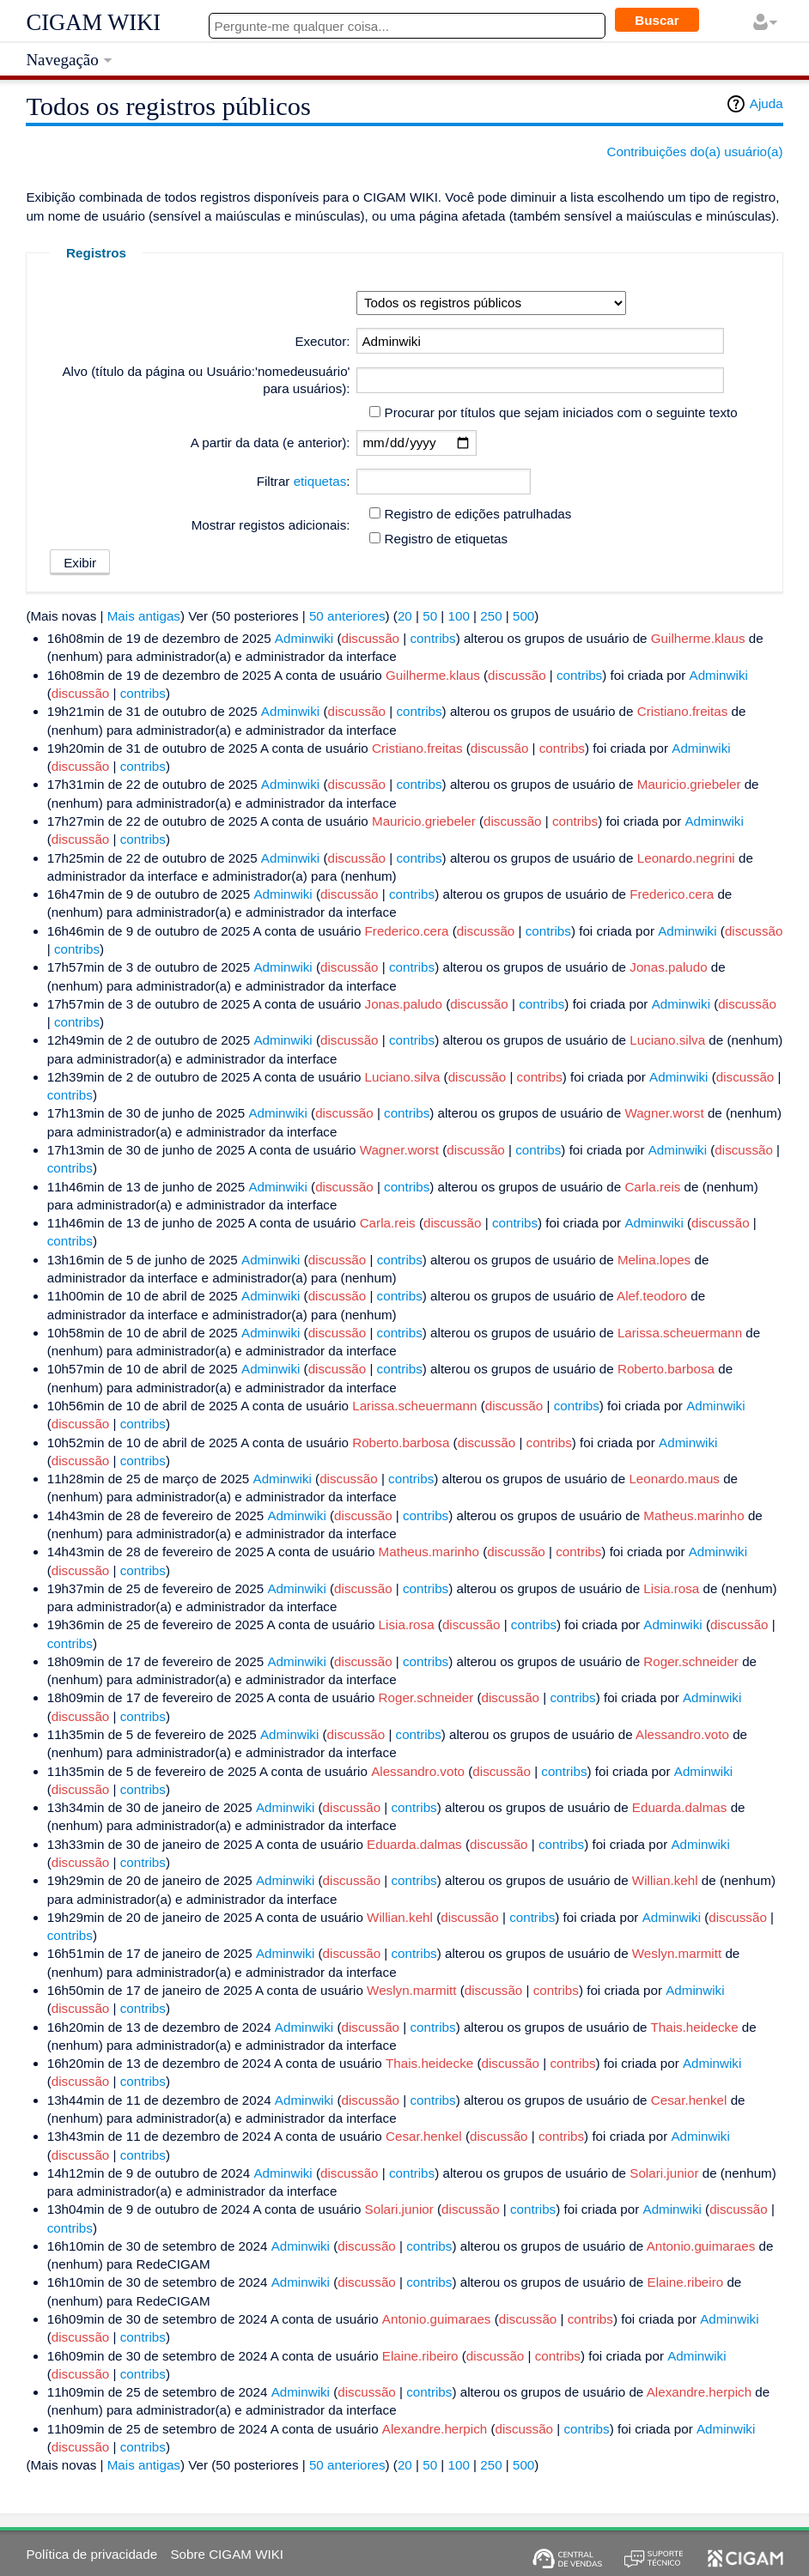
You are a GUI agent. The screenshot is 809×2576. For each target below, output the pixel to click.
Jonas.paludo (668, 967)
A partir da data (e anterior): (270, 442)
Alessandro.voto (682, 1734)
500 (523, 616)
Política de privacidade (91, 2554)
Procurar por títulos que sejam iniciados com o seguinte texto (561, 412)
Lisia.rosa (671, 1588)
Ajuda (766, 103)
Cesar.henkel (689, 2100)
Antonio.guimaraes (701, 2246)
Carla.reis (652, 1186)
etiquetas (320, 481)
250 (491, 616)
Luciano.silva (667, 1040)
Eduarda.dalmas (679, 1807)
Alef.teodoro (652, 1295)
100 (459, 616)
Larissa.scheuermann (679, 1332)
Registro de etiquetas (446, 538)
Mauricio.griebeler (689, 784)
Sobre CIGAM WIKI (226, 2554)
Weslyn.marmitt (676, 1953)
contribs (432, 638)
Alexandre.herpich (699, 2392)
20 (405, 616)
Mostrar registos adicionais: (271, 525)
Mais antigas (143, 616)
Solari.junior (664, 2173)
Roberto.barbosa (666, 1368)
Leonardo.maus (674, 1478)
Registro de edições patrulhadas (478, 513)
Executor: (322, 341)
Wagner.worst (663, 1113)
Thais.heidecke (694, 2027)
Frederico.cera (672, 894)
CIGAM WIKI (93, 22)
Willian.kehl (665, 1880)
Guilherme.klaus (698, 638)
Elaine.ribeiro (686, 2282)
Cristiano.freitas (682, 711)
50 (430, 616)
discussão (371, 638)
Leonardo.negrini (686, 858)
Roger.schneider (691, 1661)
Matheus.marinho (693, 1515)
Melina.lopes (653, 1259)
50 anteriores (347, 616)
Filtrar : (303, 481)
